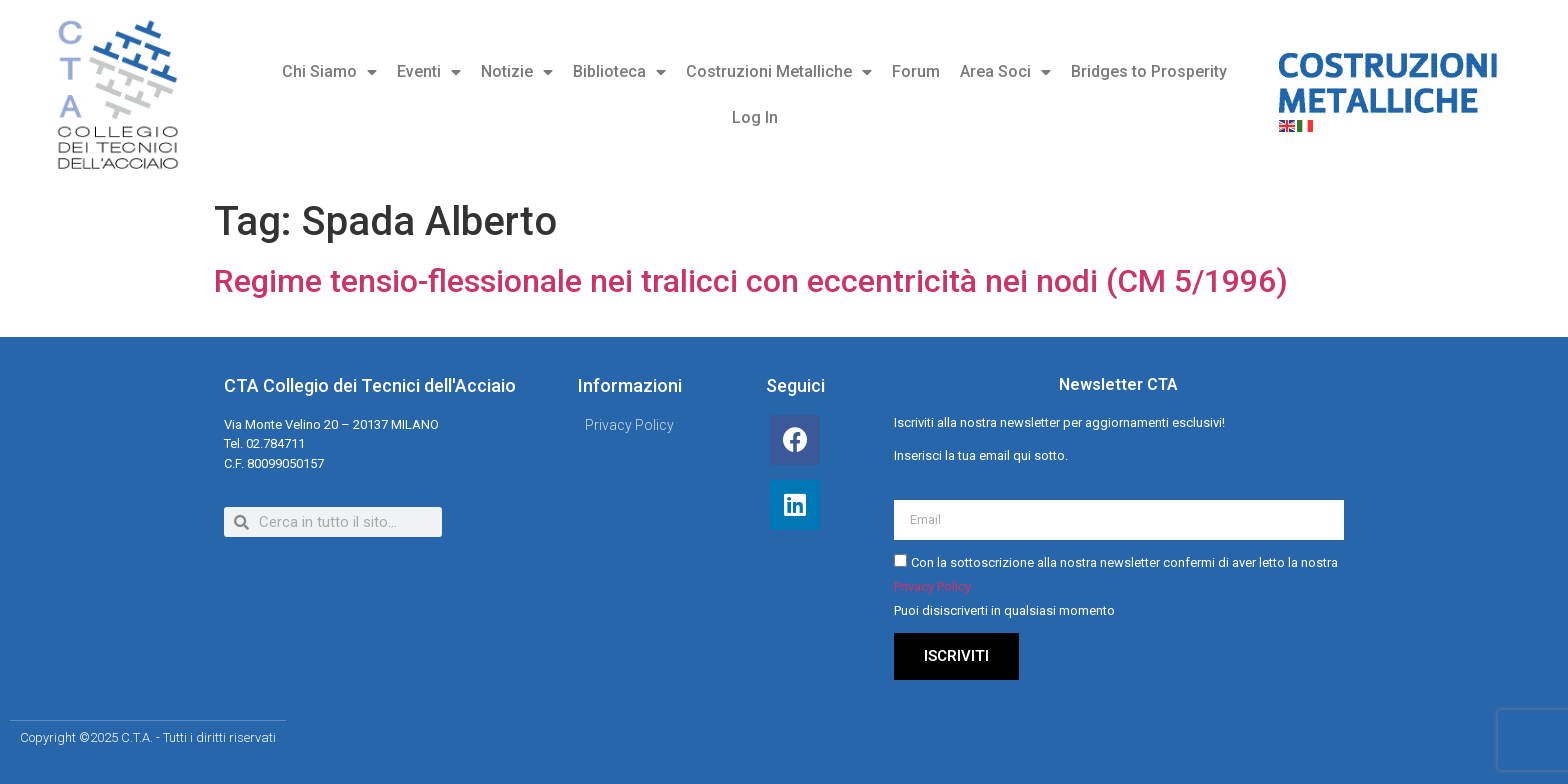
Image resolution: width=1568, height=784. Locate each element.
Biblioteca (619, 72)
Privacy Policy (932, 587)
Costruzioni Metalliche (779, 72)
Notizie (517, 72)
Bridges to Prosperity (1149, 71)
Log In (755, 117)
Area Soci (1005, 72)
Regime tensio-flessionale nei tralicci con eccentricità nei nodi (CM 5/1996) (751, 281)
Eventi (429, 72)
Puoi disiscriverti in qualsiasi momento (1004, 611)
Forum (916, 71)
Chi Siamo (329, 72)
